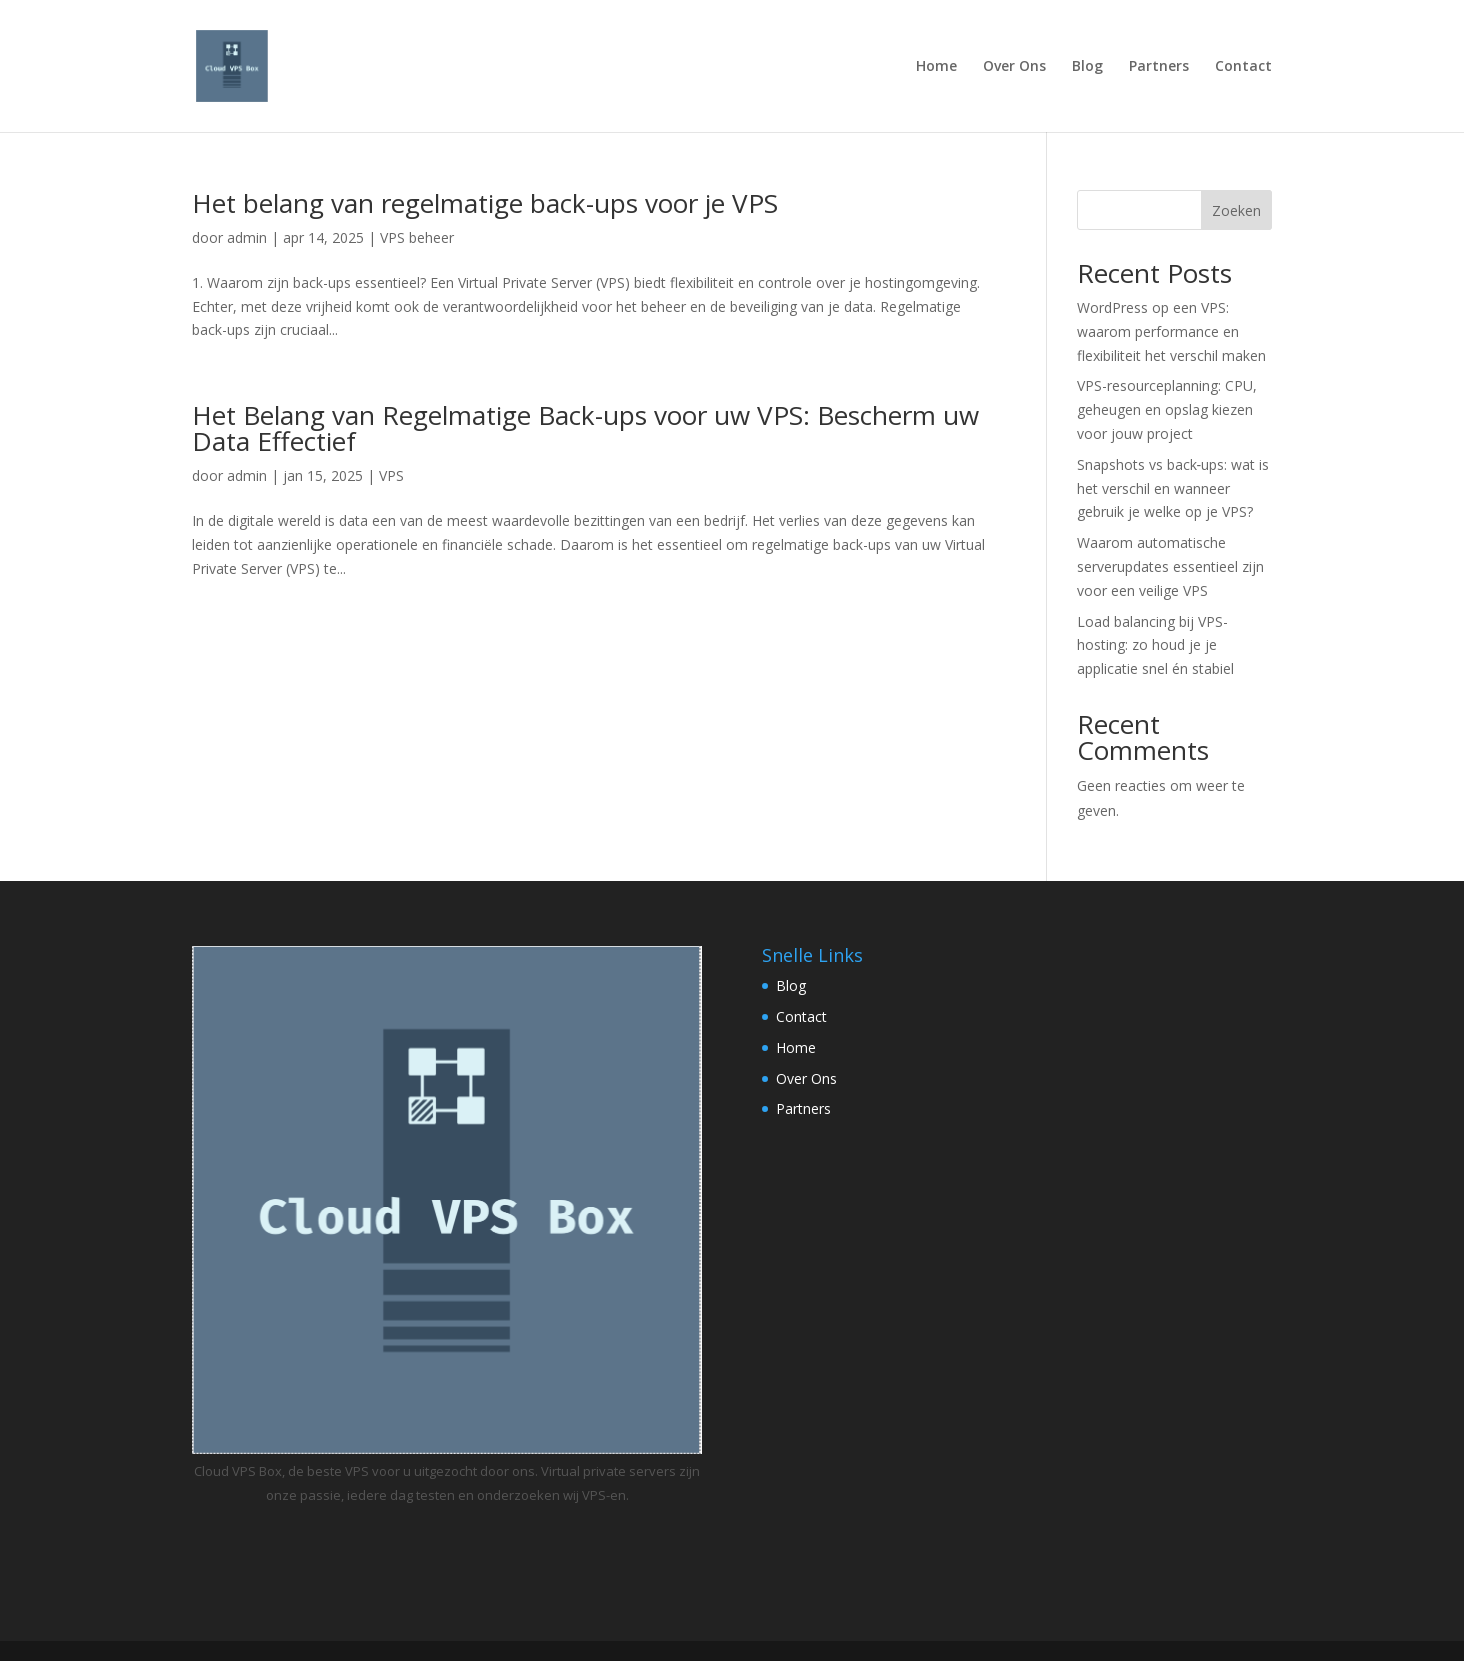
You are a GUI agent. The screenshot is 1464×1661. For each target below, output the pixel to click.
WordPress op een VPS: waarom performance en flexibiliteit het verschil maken (1171, 331)
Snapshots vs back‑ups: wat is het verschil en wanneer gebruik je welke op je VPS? (1173, 488)
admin (247, 237)
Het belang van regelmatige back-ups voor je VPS (485, 203)
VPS (391, 475)
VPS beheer (417, 237)
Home (936, 67)
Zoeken (1236, 210)
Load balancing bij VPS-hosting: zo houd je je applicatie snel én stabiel (1155, 645)
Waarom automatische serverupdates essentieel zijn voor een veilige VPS (1170, 566)
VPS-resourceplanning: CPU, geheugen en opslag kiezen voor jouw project (1167, 409)
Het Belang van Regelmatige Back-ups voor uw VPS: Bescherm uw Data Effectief (585, 428)
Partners (1159, 67)
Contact (1243, 67)
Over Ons (1014, 67)
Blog (1087, 67)
